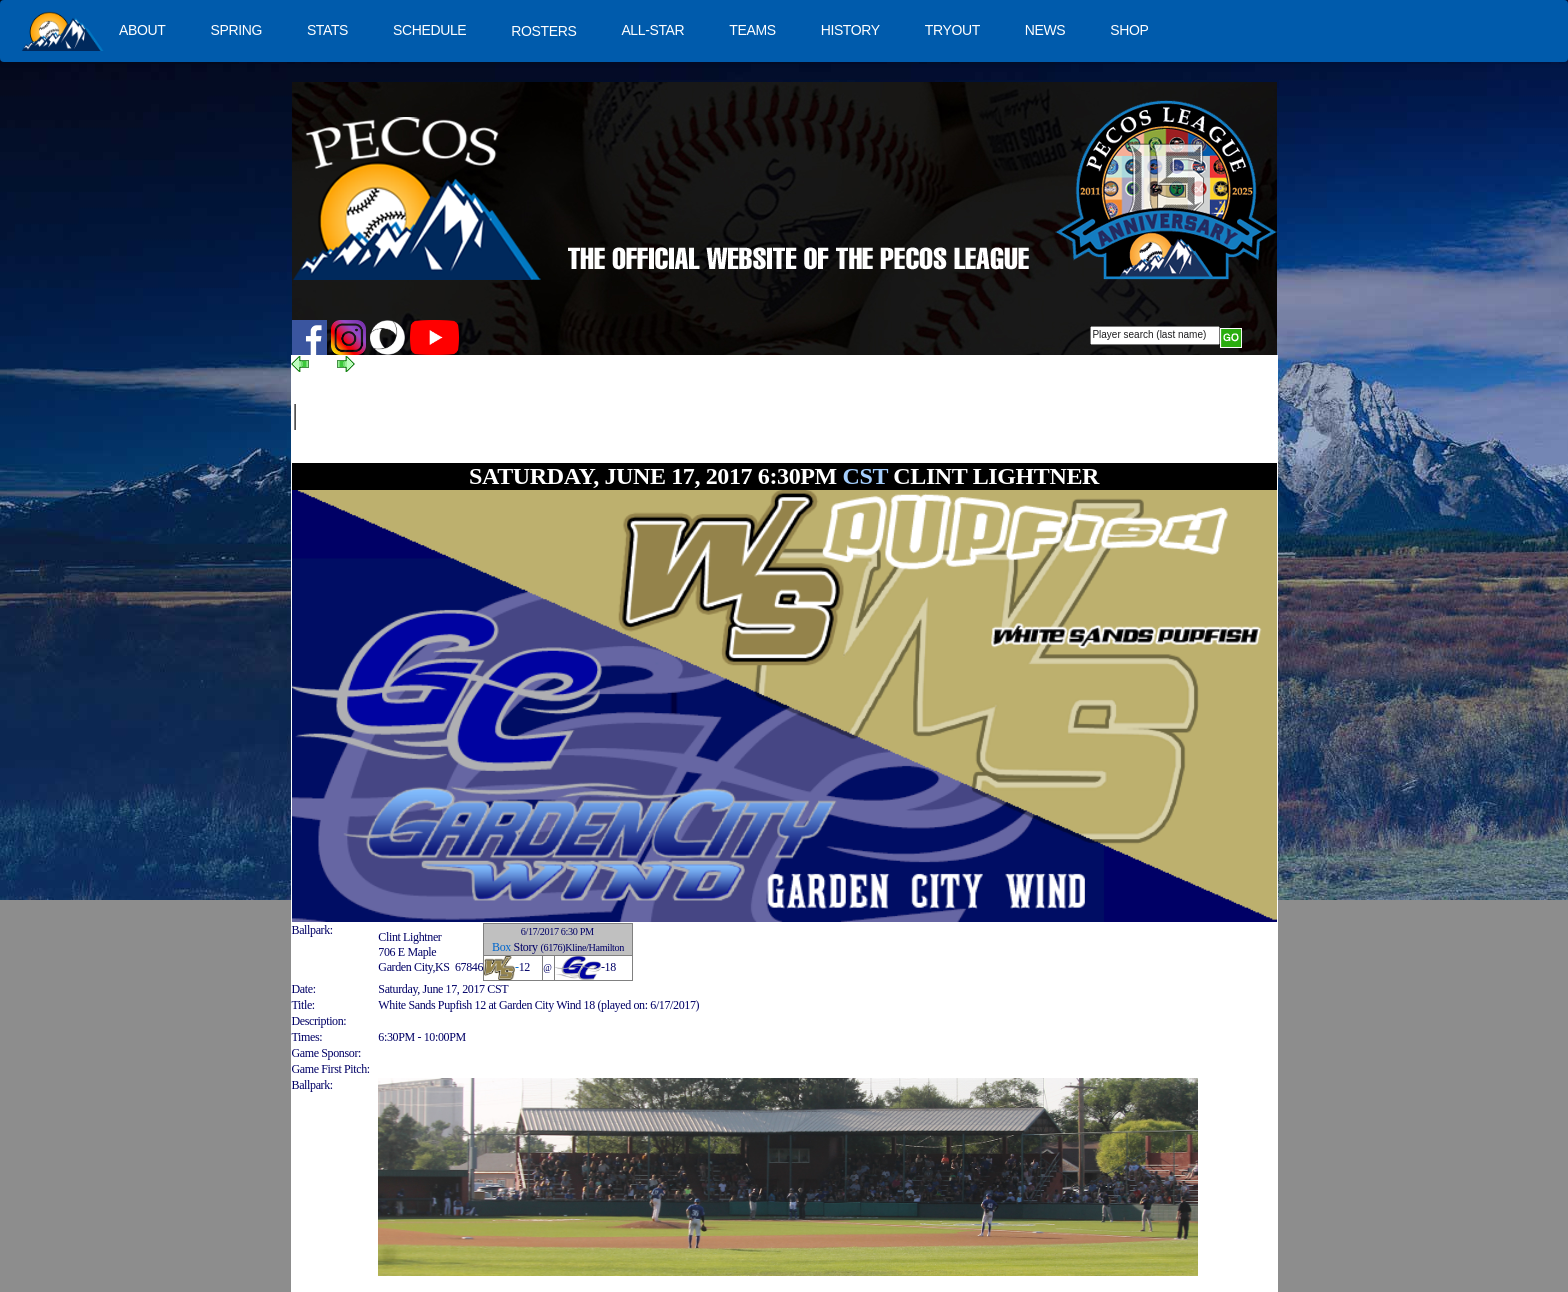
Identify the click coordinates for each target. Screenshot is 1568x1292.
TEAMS (752, 30)
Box (501, 947)
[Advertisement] (659, 417)
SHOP (1129, 30)
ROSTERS (543, 31)
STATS (327, 30)
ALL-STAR (652, 30)
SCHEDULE (429, 30)
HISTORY (850, 30)
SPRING (235, 30)
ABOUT (142, 30)
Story (526, 947)
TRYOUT (952, 30)
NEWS (1045, 30)
